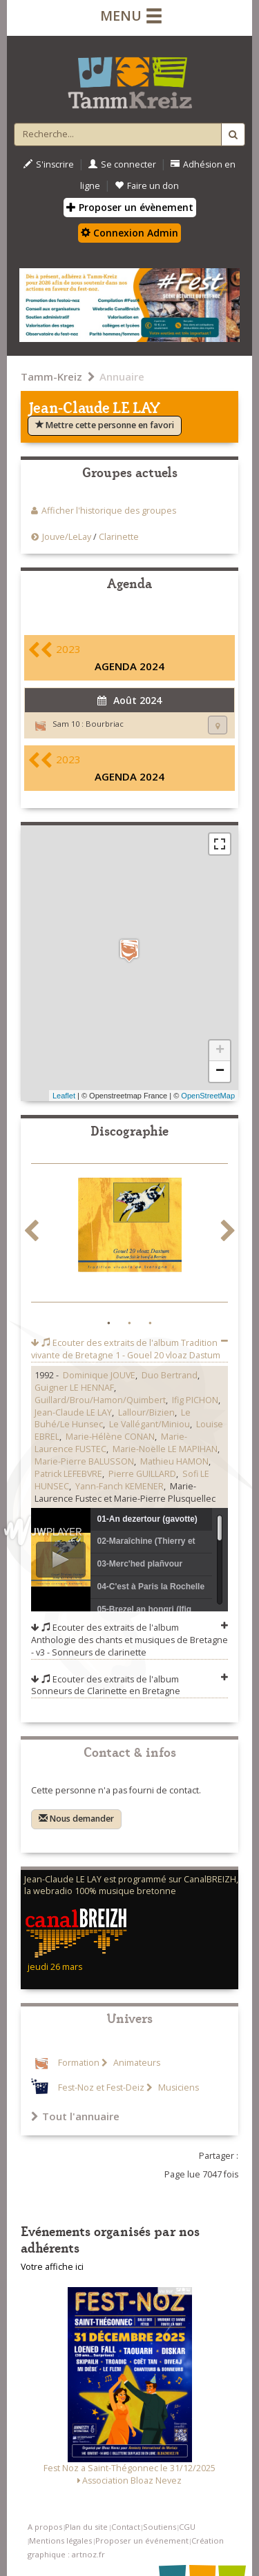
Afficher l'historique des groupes (108, 510)
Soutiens (159, 2527)
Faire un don (147, 186)
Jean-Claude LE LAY (73, 1412)
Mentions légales (60, 2540)
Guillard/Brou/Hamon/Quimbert (100, 1400)
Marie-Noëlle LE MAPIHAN (165, 1449)
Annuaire (121, 376)
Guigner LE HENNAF (74, 1387)
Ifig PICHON (195, 1400)
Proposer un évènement (129, 207)
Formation (78, 2063)
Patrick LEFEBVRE (68, 1474)
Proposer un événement (142, 2540)
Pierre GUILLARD (142, 1474)
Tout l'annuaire (75, 2116)
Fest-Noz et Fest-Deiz (101, 2087)
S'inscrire (48, 164)
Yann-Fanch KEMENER (119, 1486)
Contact (125, 2527)
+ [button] (219, 1050)
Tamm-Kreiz (51, 376)
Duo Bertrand (170, 1375)
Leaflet (63, 1095)
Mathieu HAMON (174, 1461)
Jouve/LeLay (66, 537)
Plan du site (86, 2527)
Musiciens (177, 2087)
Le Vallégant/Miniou (149, 1424)
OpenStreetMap (208, 1095)
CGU (187, 2527)
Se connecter (122, 164)
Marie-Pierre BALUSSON (84, 1461)
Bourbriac (105, 723)
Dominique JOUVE (99, 1375)
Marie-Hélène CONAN (110, 1436)
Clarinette (119, 537)
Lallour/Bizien (146, 1412)
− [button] (219, 1071)
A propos (45, 2527)
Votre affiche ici (52, 2267)
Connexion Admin (129, 232)
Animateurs (135, 2063)
